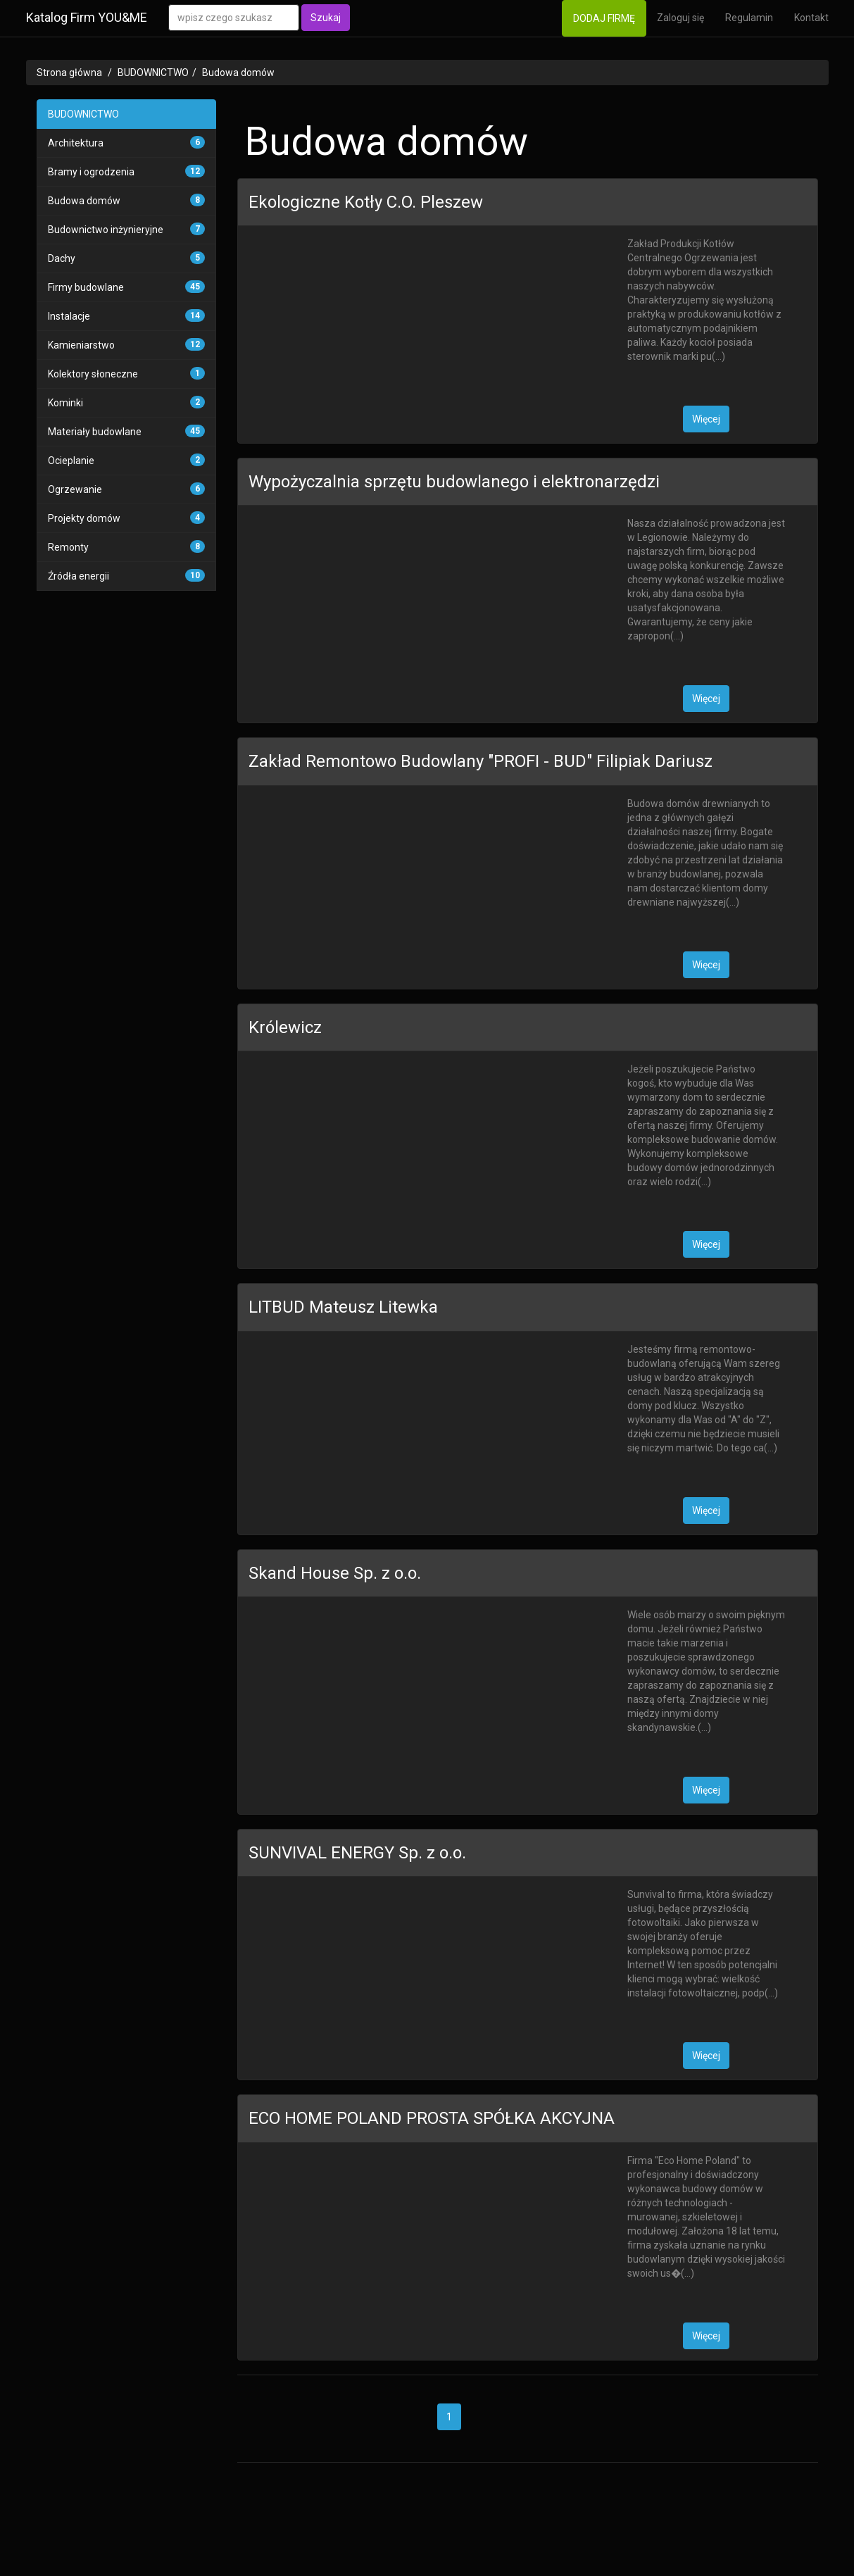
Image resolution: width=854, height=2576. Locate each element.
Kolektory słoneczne (93, 374)
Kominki (65, 402)
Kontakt (811, 17)
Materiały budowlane (95, 431)
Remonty (68, 547)
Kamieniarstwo (81, 345)
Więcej (706, 419)
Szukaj (325, 17)
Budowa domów (238, 72)
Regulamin (749, 17)
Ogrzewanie (75, 489)
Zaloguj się (680, 17)
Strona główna (69, 72)
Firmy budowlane (86, 287)
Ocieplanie (71, 460)
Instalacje (69, 316)
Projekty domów (84, 518)
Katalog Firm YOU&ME (86, 17)
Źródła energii (78, 576)
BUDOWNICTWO (153, 72)
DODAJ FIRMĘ (604, 18)
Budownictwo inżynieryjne (105, 229)
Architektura (75, 143)
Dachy (61, 258)
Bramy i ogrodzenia (91, 171)
